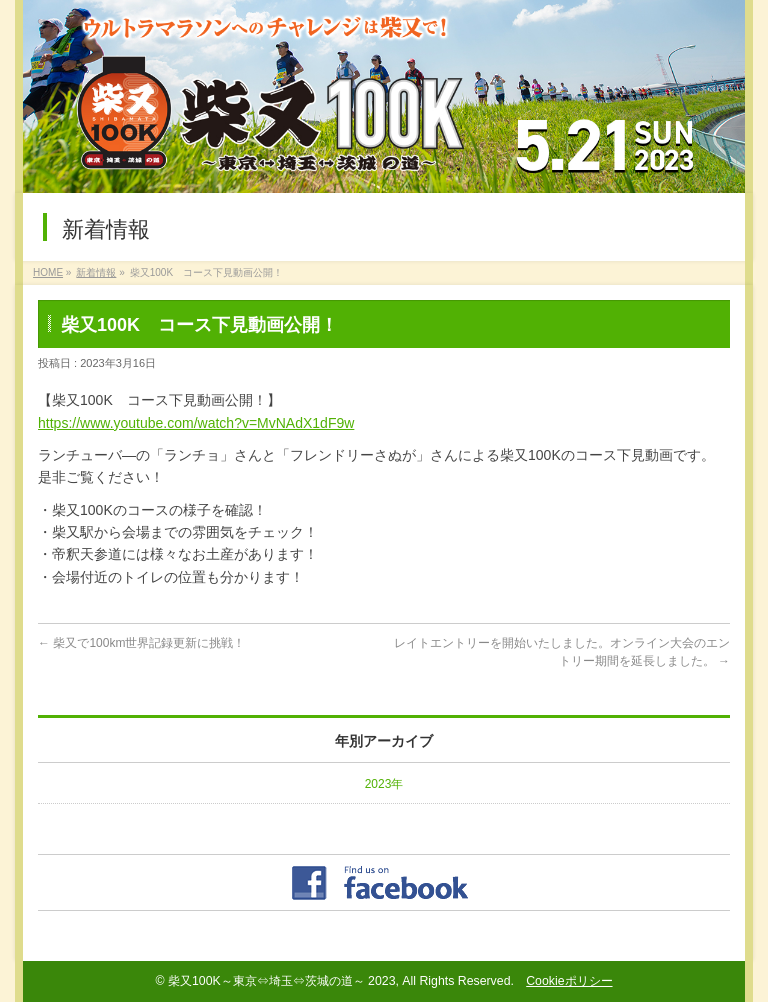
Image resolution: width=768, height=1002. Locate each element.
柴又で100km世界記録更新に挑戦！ (141, 643)
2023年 (384, 784)
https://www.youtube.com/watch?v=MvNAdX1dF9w (196, 423)
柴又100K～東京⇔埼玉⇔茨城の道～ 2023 (282, 981)
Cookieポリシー (569, 981)
